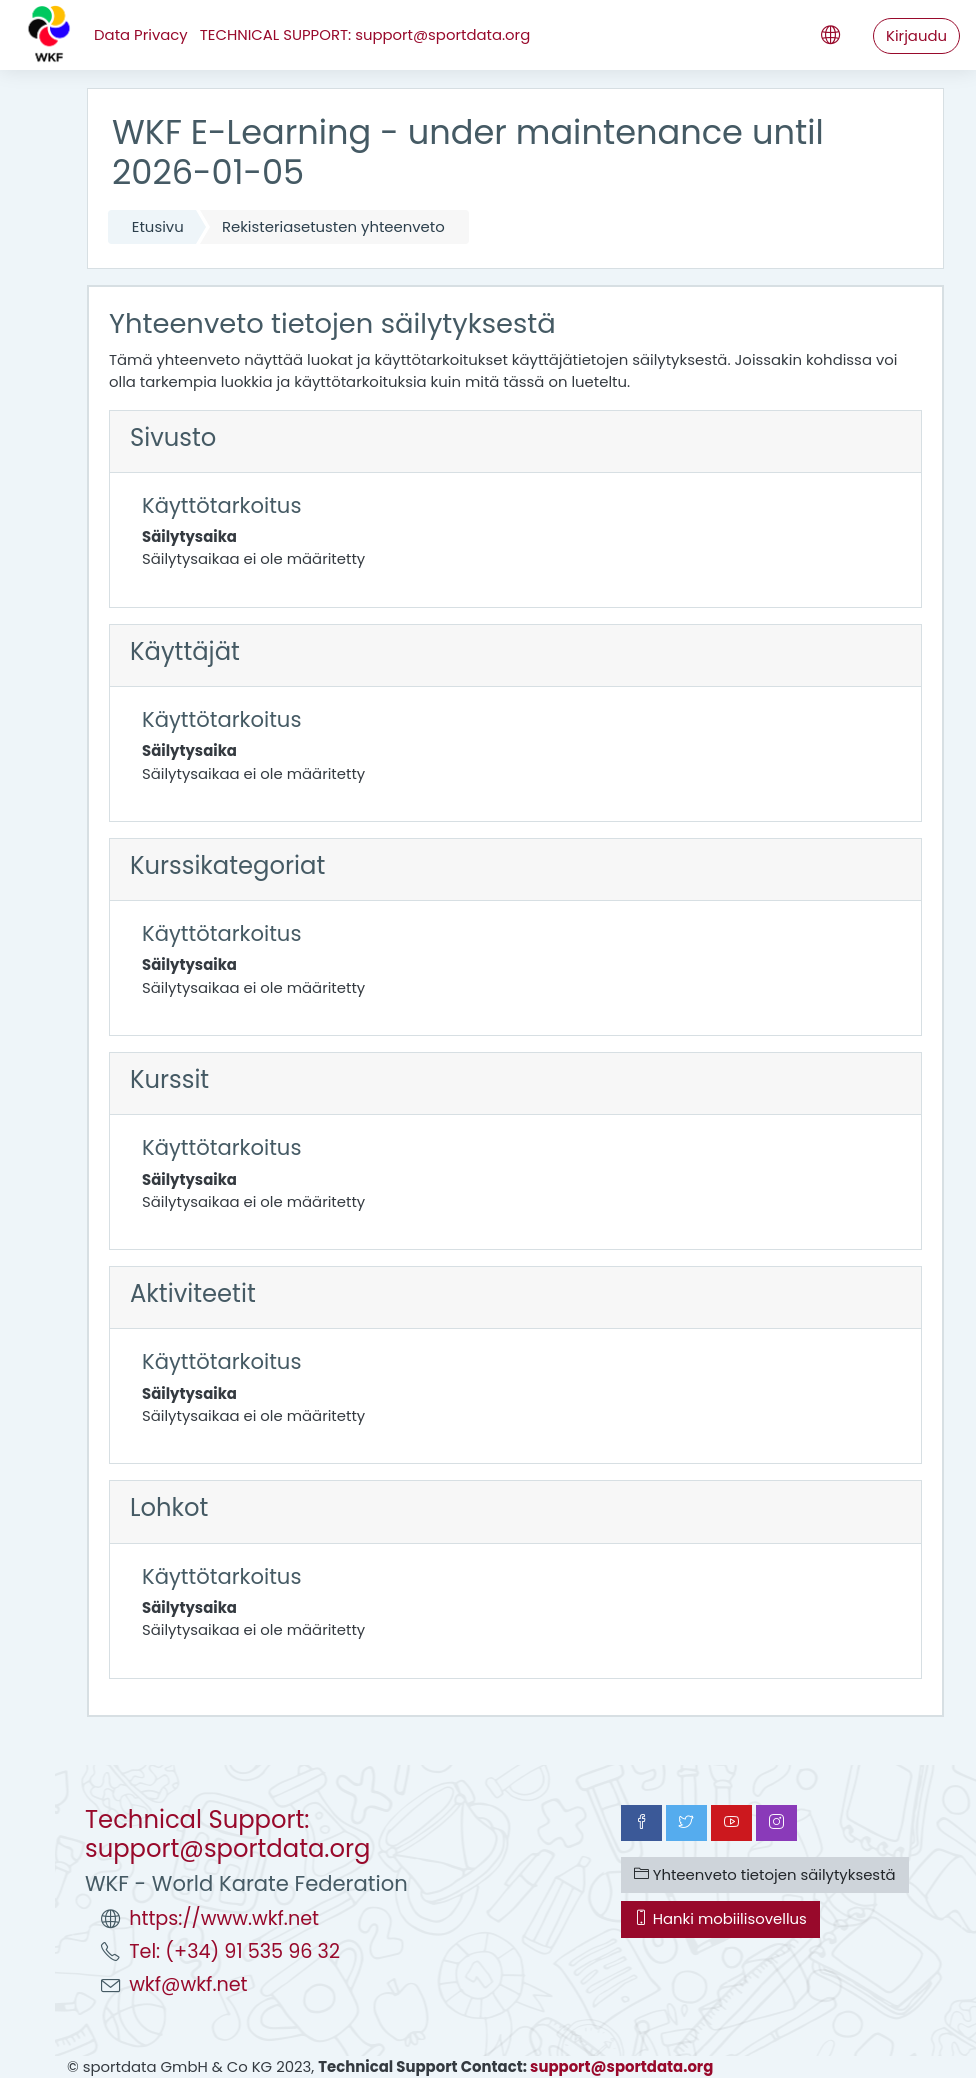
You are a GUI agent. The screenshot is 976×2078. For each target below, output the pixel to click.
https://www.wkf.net (224, 1918)
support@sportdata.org (621, 2066)
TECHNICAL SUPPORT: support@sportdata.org (365, 34)
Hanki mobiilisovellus (720, 1918)
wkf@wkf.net (188, 1984)
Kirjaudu (916, 35)
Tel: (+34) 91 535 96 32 (234, 1951)
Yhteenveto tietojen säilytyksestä (765, 1874)
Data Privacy (141, 34)
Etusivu (158, 226)
